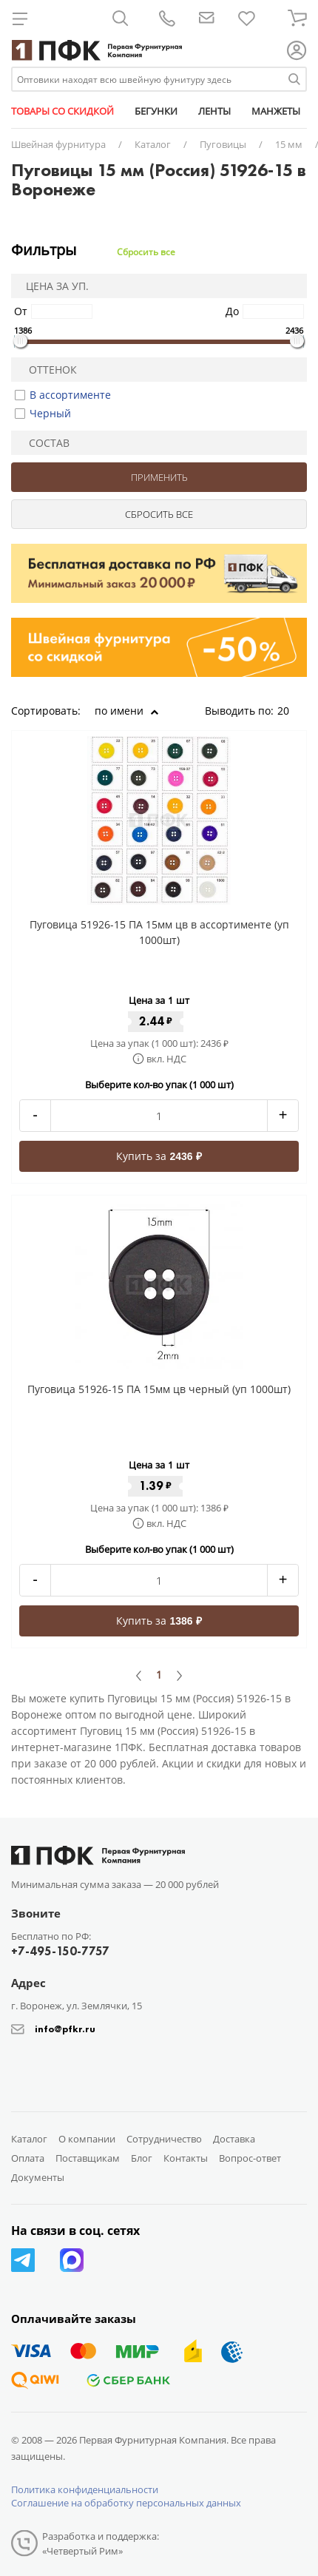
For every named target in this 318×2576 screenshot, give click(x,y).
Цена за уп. (52, 286)
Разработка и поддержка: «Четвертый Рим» (100, 2543)
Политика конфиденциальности (84, 2489)
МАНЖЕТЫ (275, 111)
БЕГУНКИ (156, 111)
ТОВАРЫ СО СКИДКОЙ (62, 111)
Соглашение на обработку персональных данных (126, 2502)
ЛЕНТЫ (214, 111)
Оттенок (46, 370)
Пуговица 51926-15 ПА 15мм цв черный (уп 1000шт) (159, 1389)
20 (288, 711)
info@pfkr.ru (65, 2029)
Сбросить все (146, 252)
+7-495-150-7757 (60, 1951)
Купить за (158, 1156)
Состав (43, 443)
